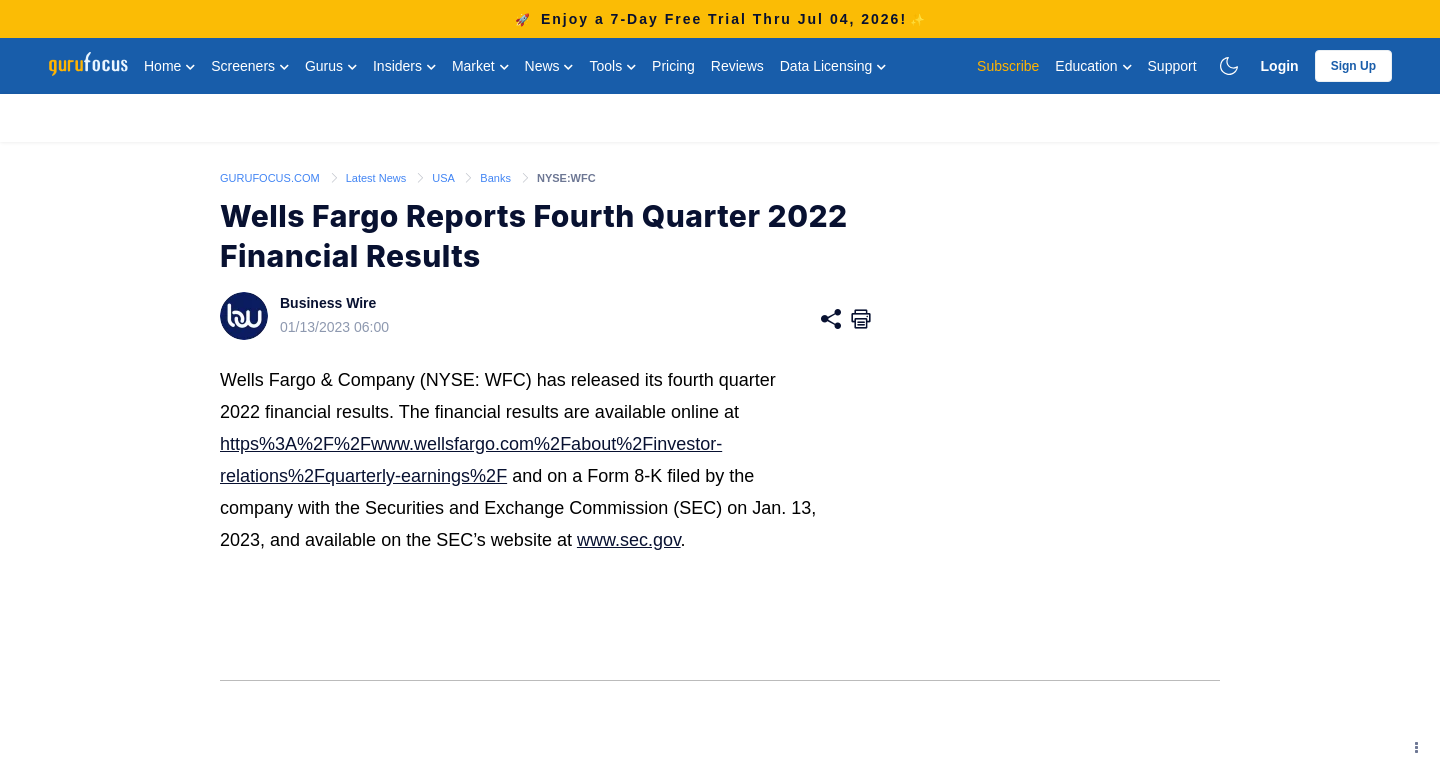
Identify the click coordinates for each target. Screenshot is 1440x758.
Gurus (331, 66)
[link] (271, 177)
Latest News (378, 178)
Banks (497, 178)
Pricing (673, 66)
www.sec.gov (629, 540)
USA (444, 178)
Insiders (404, 66)
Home (169, 66)
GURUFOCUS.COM (271, 178)
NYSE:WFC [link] (566, 178)
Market (480, 66)
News (549, 66)
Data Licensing (833, 66)
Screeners (250, 66)
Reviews (737, 66)
